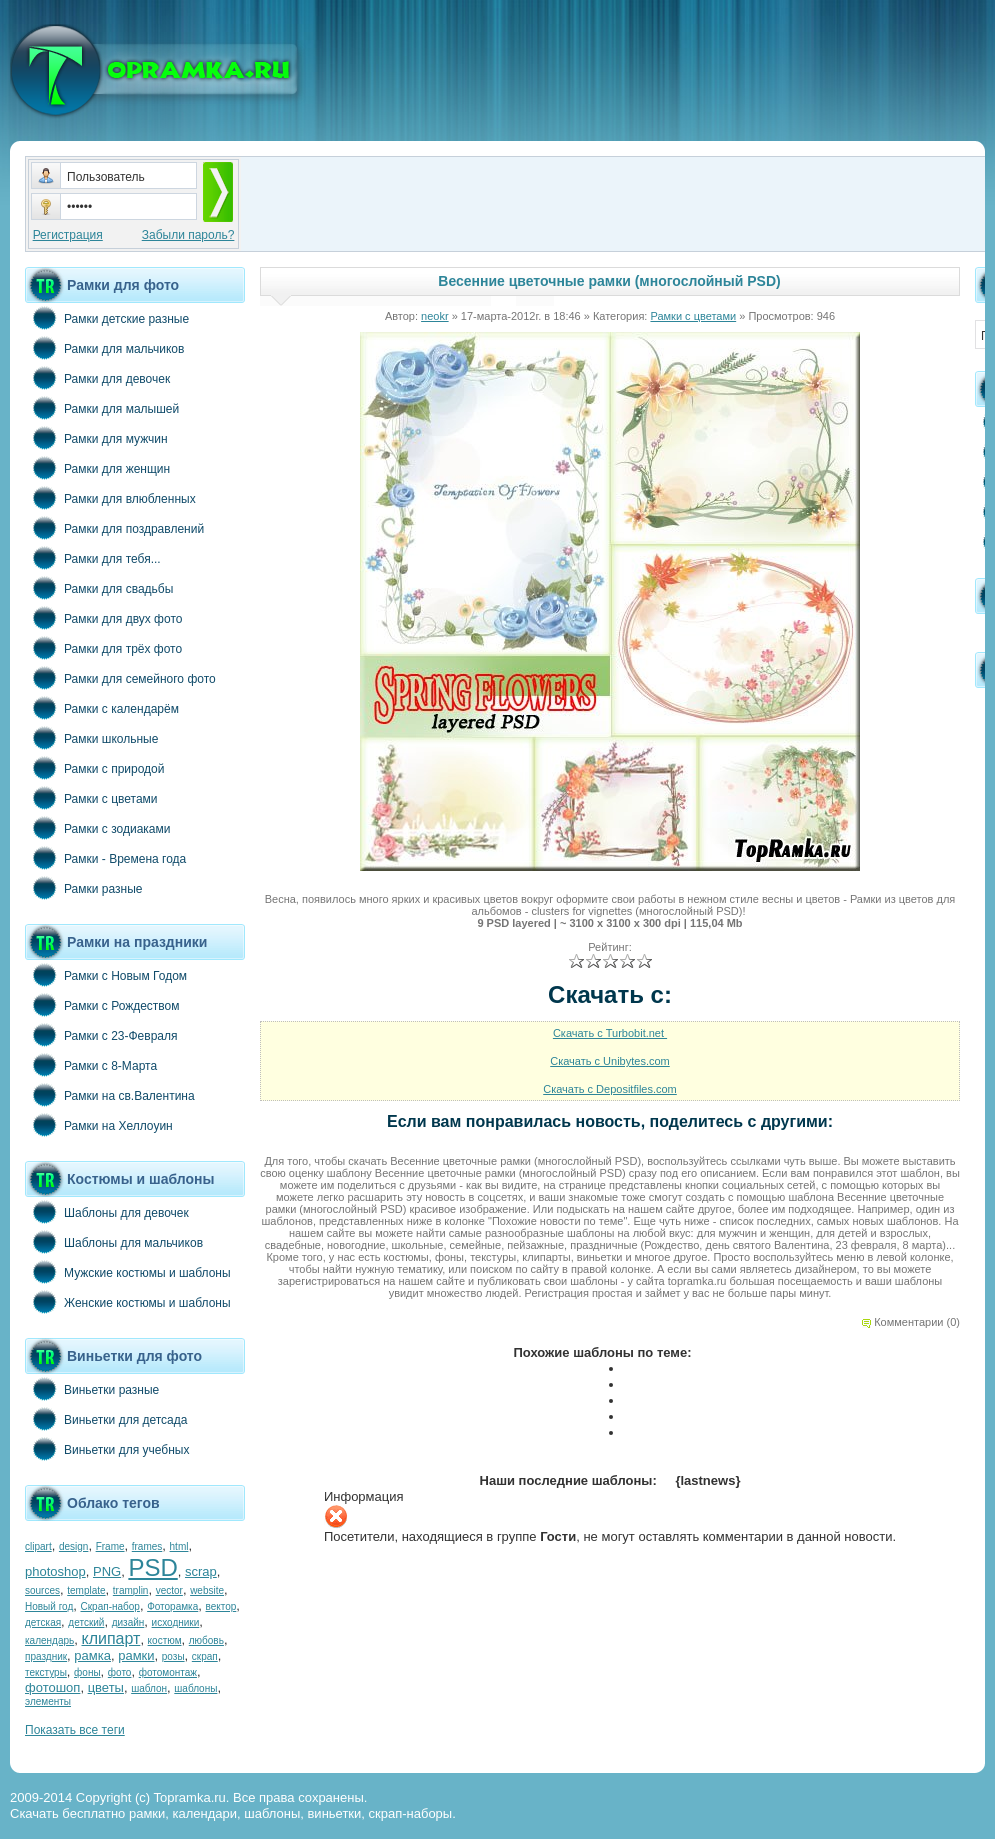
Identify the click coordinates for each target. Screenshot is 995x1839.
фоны (87, 1672)
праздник (46, 1656)
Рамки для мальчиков (104, 348)
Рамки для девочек (97, 378)
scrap (201, 1571)
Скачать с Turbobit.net (610, 1033)
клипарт (110, 1638)
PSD (152, 1567)
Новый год (49, 1606)
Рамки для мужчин (96, 438)
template (86, 1590)
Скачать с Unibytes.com (610, 1061)
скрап (205, 1656)
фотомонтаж (168, 1672)
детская (43, 1622)
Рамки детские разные (107, 318)
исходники (176, 1622)
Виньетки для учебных (107, 1449)
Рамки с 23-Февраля (101, 1035)
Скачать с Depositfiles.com (610, 1089)
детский (86, 1622)
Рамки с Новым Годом (106, 975)
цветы (106, 1687)
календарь (49, 1640)
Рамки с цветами (91, 798)
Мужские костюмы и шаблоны (128, 1272)
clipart (38, 1546)
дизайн (128, 1622)
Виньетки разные (92, 1389)
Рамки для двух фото (103, 618)
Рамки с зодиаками (97, 828)
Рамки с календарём (102, 708)
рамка (92, 1655)
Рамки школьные (91, 738)
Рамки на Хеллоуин (99, 1125)
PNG (107, 1571)
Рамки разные (83, 888)
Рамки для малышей (102, 408)
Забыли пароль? (188, 235)
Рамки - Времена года (105, 858)
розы (173, 1656)
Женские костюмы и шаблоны (128, 1302)
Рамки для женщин (97, 468)
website (207, 1590)
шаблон (149, 1688)
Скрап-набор (110, 1606)
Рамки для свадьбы (99, 588)
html (179, 1546)
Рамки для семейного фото (120, 678)
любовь (206, 1640)
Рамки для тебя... (93, 558)
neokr (435, 316)
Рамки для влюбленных (110, 498)
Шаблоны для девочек (107, 1212)
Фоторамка (172, 1606)
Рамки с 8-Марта (91, 1065)
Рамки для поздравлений (114, 528)
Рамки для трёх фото (103, 648)
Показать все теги (75, 1730)
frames (147, 1546)
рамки (136, 1655)
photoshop (55, 1571)
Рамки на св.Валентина (110, 1095)
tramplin (131, 1590)
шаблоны (195, 1688)
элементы (48, 1701)
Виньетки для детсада (106, 1419)
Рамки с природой (95, 768)
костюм (165, 1640)
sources (42, 1590)
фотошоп (52, 1687)
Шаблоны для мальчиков (114, 1242)
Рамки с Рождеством (102, 1005)
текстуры (46, 1672)
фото (120, 1672)
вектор (221, 1606)
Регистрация (68, 235)
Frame (110, 1546)
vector (169, 1590)
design (73, 1546)
